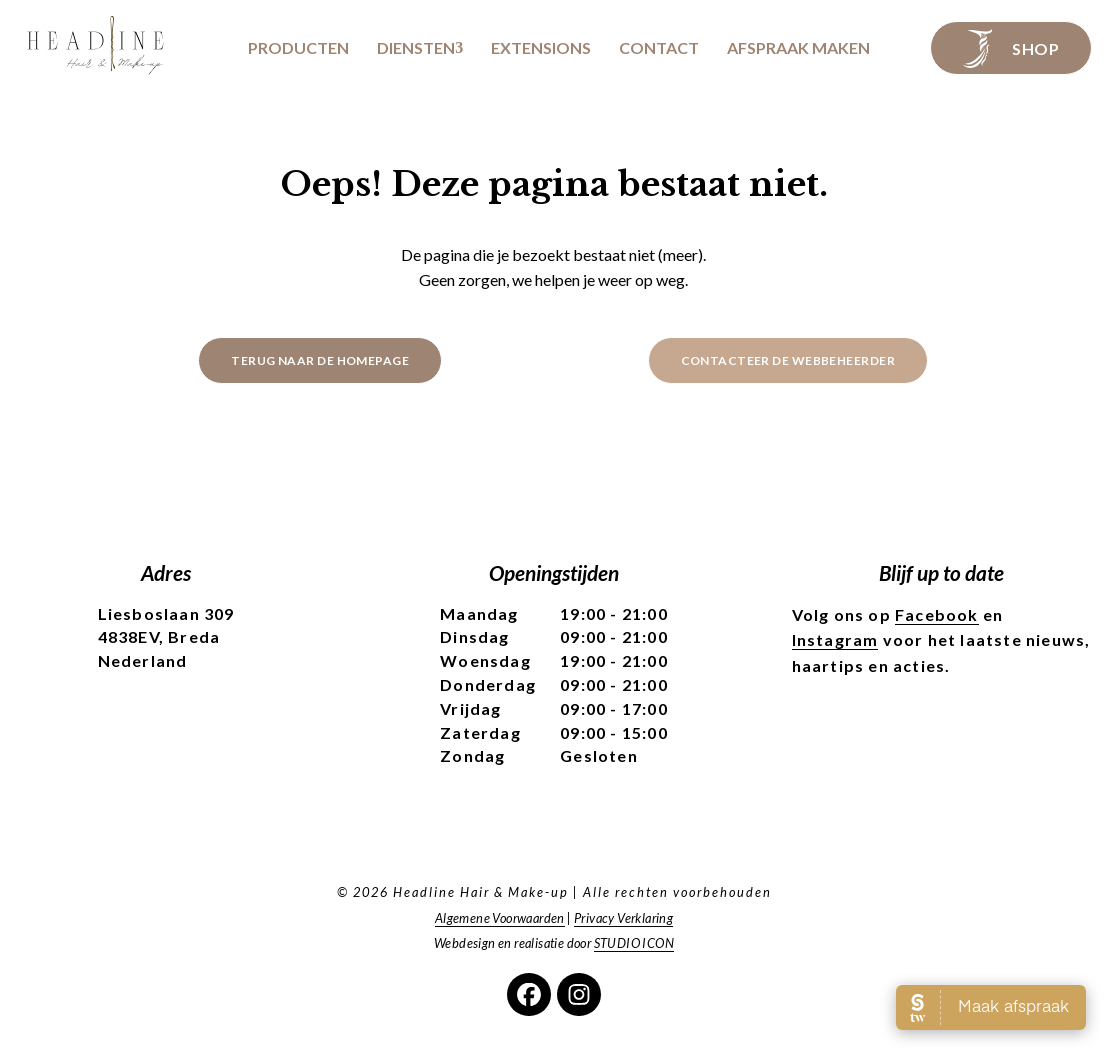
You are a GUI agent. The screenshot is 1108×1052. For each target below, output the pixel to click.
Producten (298, 48)
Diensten (416, 48)
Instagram (835, 639)
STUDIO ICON (634, 943)
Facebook (937, 614)
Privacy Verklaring (623, 918)
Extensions (541, 48)
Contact (659, 48)
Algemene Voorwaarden (500, 918)
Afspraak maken (798, 48)
